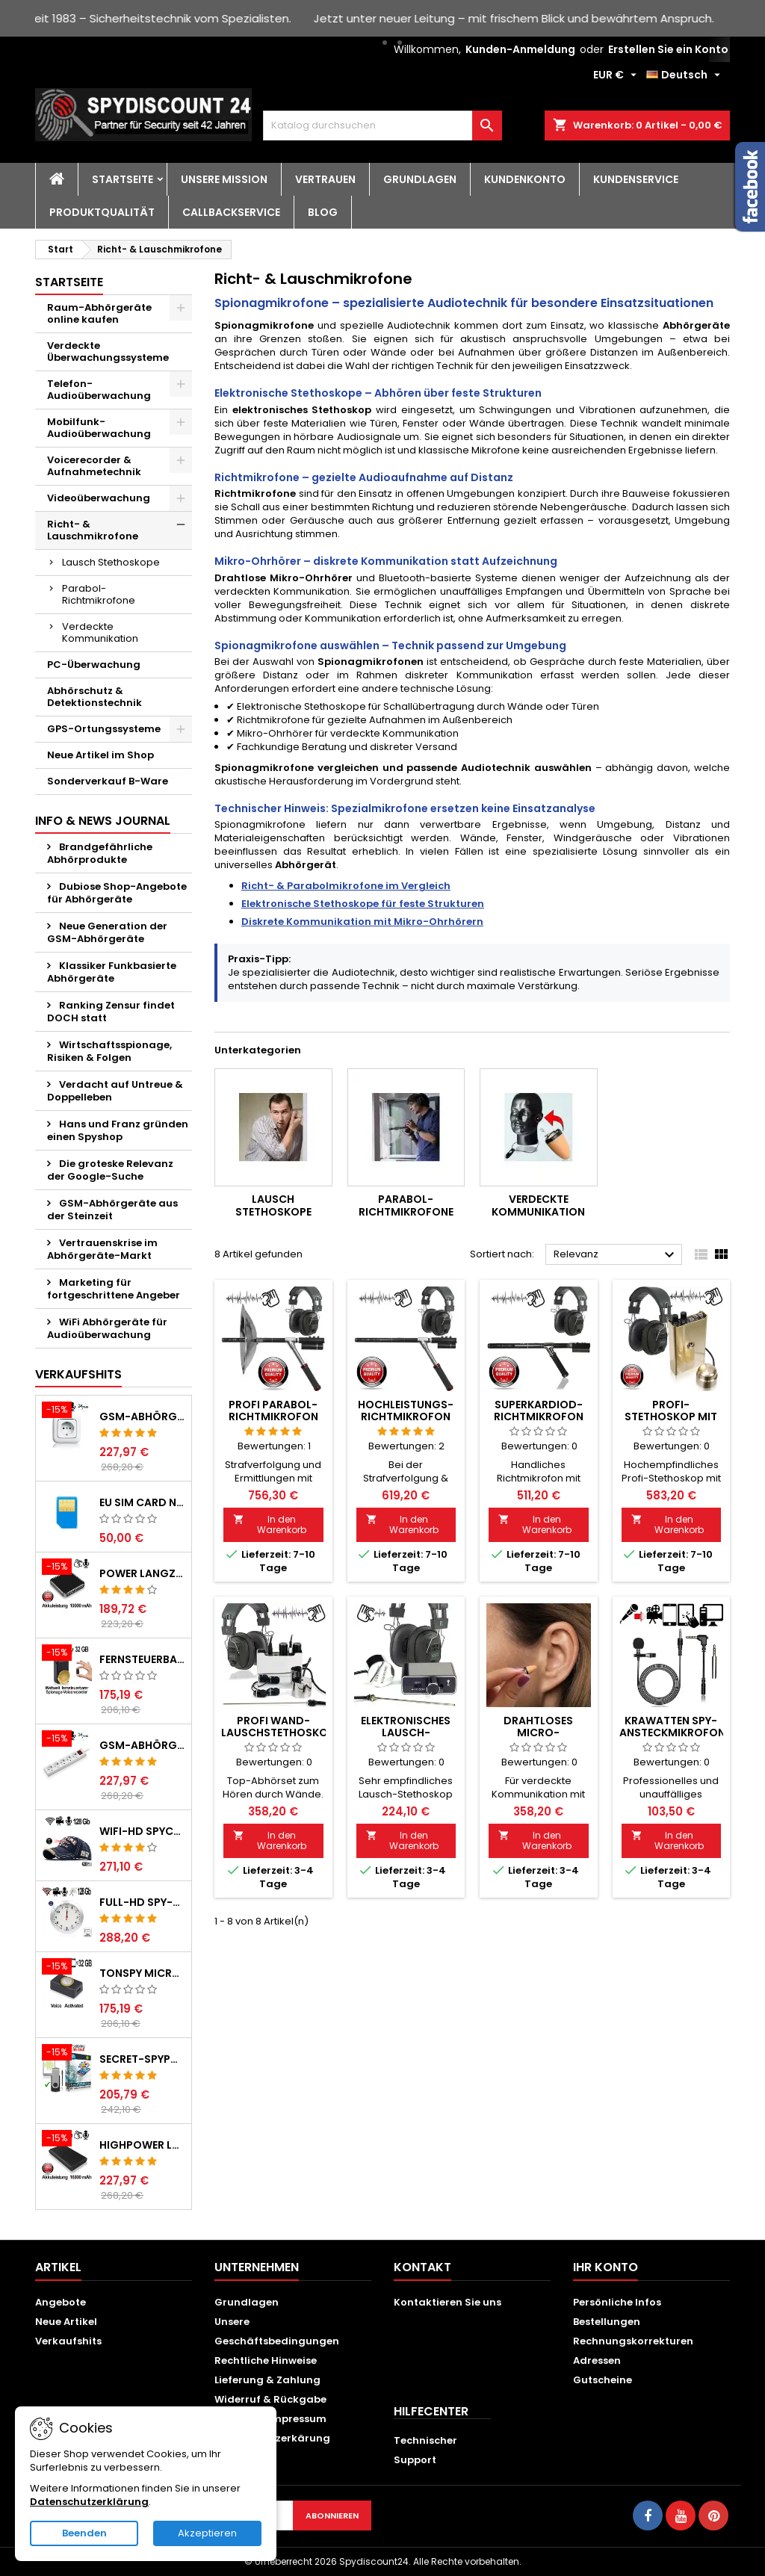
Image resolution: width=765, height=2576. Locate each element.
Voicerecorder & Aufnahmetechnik (94, 466)
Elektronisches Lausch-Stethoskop (405, 1732)
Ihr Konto (605, 2267)
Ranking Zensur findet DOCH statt (111, 1011)
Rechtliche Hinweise (265, 2360)
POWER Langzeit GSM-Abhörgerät (142, 1573)
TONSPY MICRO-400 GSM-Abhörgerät (142, 1973)
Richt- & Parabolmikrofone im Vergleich (345, 886)
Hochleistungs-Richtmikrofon (405, 1410)
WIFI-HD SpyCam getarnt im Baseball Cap (142, 1831)
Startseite (122, 179)
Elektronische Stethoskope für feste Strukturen (362, 904)
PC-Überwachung (93, 664)
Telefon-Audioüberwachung (99, 390)
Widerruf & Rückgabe (270, 2399)
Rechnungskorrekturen (633, 2341)
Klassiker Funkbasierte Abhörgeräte (111, 972)
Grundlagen (419, 179)
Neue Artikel (66, 2322)
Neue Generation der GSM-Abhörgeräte (107, 932)
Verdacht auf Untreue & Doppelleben (115, 1090)
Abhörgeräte (696, 325)
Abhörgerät (305, 865)
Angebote (60, 2302)
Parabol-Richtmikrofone (98, 594)
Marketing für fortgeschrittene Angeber (113, 1288)
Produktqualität (102, 212)
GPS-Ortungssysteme (104, 729)
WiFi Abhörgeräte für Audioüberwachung (107, 1328)
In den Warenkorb (269, 1524)
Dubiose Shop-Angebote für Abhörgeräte (117, 892)
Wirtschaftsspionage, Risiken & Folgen (109, 1051)
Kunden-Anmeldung (520, 49)
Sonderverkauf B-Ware (107, 781)
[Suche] (382, 125)
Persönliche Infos (617, 2302)
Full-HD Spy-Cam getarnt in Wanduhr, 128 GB (142, 1902)
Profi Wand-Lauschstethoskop (278, 1726)
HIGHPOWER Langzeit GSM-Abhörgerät (142, 2145)
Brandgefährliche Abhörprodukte (99, 853)
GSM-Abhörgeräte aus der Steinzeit (112, 1209)
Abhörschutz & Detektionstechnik (94, 697)
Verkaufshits (78, 1374)
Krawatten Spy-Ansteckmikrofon (672, 1726)
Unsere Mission (224, 179)
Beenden (84, 2533)
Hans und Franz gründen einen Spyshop (117, 1130)
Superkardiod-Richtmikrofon (538, 1410)
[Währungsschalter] (616, 74)
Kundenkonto (525, 179)
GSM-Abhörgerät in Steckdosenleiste (142, 1745)
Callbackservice (231, 212)
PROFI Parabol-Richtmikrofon (273, 1410)
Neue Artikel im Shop (100, 755)
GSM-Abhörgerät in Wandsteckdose (142, 1416)
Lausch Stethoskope (111, 562)
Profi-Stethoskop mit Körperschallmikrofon (688, 1416)
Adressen (597, 2360)
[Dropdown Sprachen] (685, 74)
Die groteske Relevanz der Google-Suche (110, 1170)
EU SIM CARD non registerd (142, 1502)
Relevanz (616, 1255)
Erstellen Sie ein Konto (668, 49)
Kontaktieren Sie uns (447, 2302)
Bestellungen (606, 2322)
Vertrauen (325, 179)
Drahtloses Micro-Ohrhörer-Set (538, 1732)
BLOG (323, 212)
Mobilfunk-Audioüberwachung (99, 428)
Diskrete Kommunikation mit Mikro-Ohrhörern (362, 921)
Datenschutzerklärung (89, 2502)
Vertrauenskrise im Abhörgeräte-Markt (102, 1249)
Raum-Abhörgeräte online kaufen (99, 313)
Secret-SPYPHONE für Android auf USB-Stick (142, 2059)
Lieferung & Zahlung (267, 2380)
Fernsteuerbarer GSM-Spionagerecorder (142, 1659)
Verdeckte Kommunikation (100, 632)
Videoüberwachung (98, 498)
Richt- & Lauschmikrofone (92, 530)
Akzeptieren (207, 2533)
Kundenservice (635, 179)
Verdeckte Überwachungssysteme (108, 351)
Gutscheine (602, 2380)
